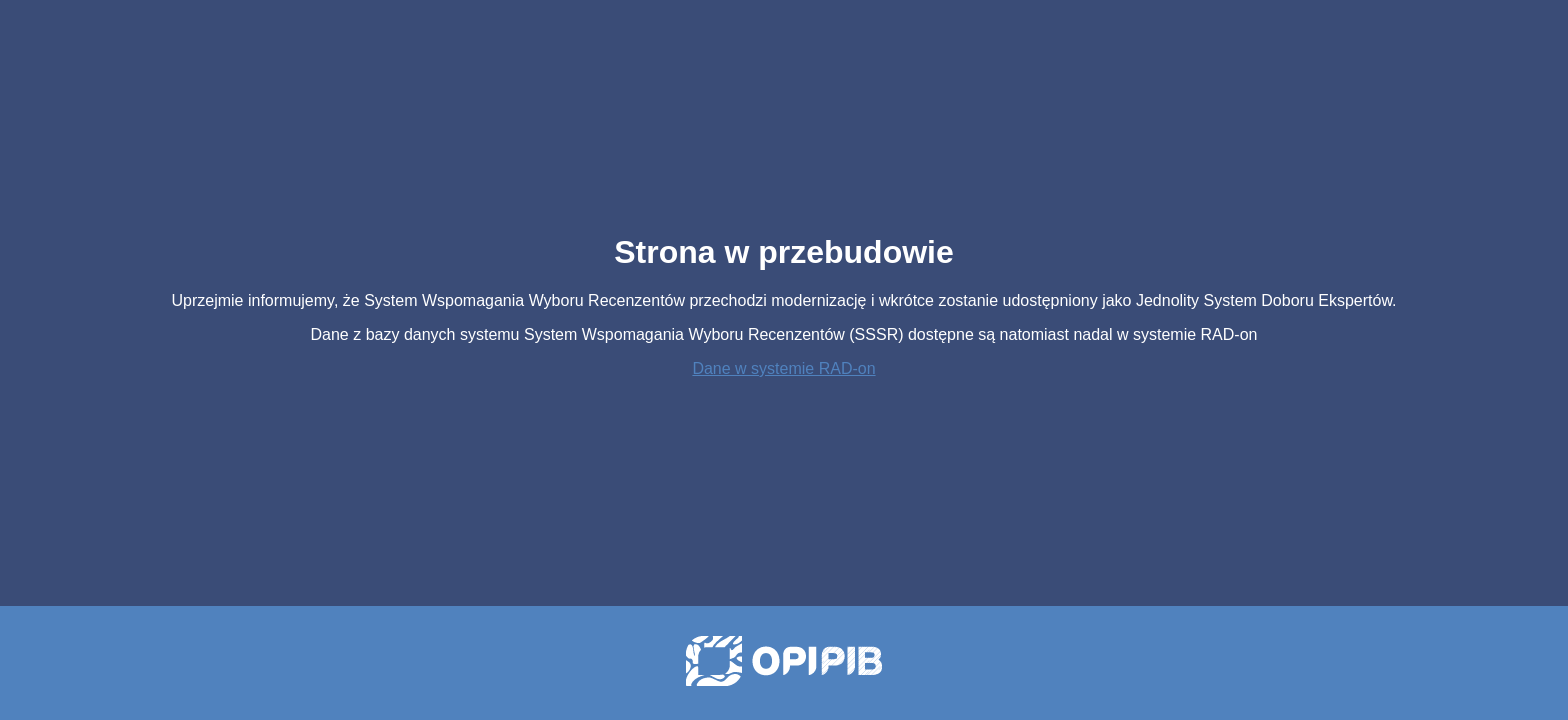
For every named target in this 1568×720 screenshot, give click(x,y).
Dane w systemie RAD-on (783, 368)
